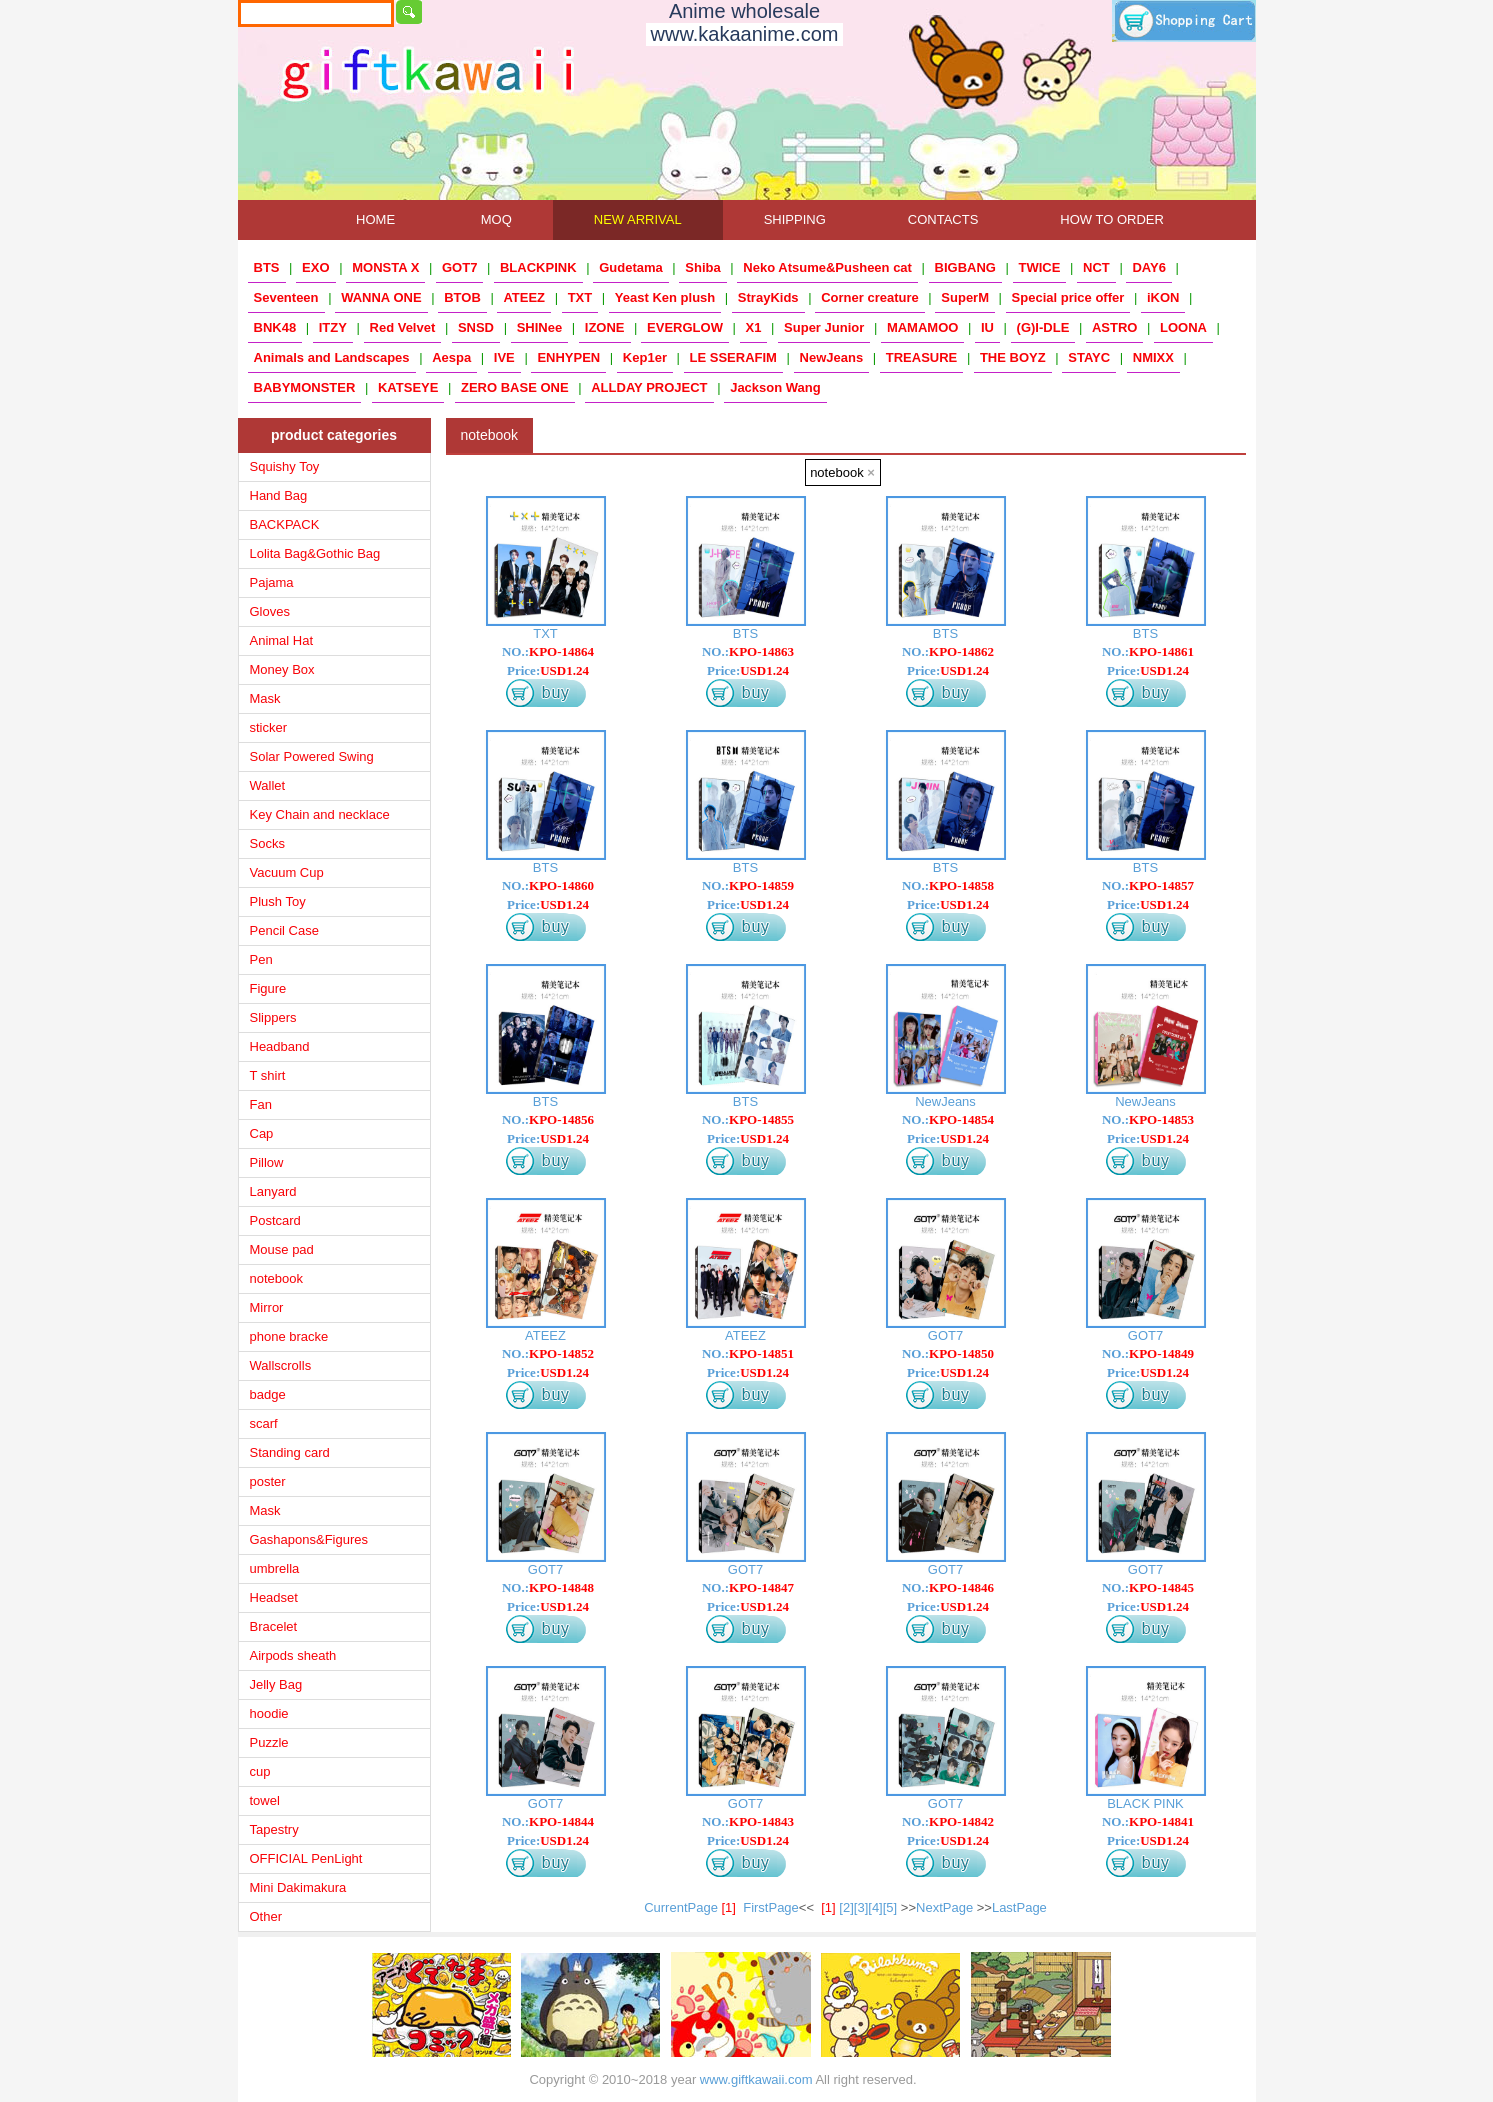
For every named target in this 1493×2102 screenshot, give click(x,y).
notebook (277, 1278)
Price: (548, 670)
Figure (268, 988)
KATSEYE (408, 387)
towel (265, 1800)
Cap (262, 1133)
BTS (267, 267)
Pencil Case (284, 930)
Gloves (270, 611)
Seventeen (286, 297)
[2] (846, 1907)
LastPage (1019, 1907)
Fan (261, 1104)
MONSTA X (385, 267)
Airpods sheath (293, 1655)
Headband (280, 1046)
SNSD (476, 327)
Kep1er (645, 357)
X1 (754, 327)
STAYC (1089, 357)
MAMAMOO (923, 327)
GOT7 (459, 267)
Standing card (290, 1452)
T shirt (268, 1075)
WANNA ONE (381, 297)
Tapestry (274, 1829)
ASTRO (1115, 327)
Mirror (267, 1307)
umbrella (275, 1568)
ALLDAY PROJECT (649, 387)
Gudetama (631, 267)
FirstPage (771, 1907)
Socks (267, 843)
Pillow (267, 1162)
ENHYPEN (568, 357)
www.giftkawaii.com (756, 2079)
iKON (1163, 297)
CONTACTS (943, 219)
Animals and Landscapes (332, 357)
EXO (315, 267)
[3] (861, 1907)
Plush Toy (278, 901)
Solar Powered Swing (312, 756)
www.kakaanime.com (745, 34)
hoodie (269, 1713)
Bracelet (274, 1626)
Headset (274, 1597)
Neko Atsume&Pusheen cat (827, 267)
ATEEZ (524, 297)
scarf (264, 1423)
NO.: (548, 651)
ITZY (333, 327)
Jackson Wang (775, 387)
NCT (1096, 267)
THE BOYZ (1013, 357)
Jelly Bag (276, 1684)
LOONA (1183, 327)
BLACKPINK (538, 267)
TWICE (1040, 267)
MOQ (496, 219)
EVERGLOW (685, 327)
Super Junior (824, 327)
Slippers (273, 1017)
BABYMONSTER (305, 387)
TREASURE (922, 357)
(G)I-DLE (1043, 327)
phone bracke (289, 1336)
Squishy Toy (285, 466)
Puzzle (269, 1742)
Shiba (702, 267)
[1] (828, 1907)
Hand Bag (279, 495)
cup (260, 1771)
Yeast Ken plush (665, 297)
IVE (504, 357)
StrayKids (768, 297)
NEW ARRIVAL (638, 219)
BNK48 (275, 327)
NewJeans (832, 357)
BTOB (462, 297)
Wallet (268, 785)
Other (266, 1916)
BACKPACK (285, 524)
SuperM (965, 297)
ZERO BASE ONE (515, 387)
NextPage (944, 1907)
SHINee (540, 327)
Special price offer (1068, 297)
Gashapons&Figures (309, 1539)
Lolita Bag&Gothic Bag (315, 553)
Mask (265, 698)
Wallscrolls (281, 1365)
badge (268, 1394)
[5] (890, 1907)
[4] (875, 1907)
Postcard (275, 1220)
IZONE (605, 327)
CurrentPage (693, 1907)
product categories (334, 435)
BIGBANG (965, 267)
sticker (269, 727)
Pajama (272, 582)
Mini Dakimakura (298, 1887)
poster (268, 1481)
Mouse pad (282, 1249)
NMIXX (1153, 357)
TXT (580, 297)
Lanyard (273, 1191)
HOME (376, 219)
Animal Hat (282, 640)
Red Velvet (403, 327)
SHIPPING (795, 219)
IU (987, 327)
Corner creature (870, 297)
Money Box (282, 669)
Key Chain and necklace (320, 814)
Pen (261, 959)
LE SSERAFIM (733, 357)
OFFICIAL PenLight (306, 1858)
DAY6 (1148, 267)
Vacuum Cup (287, 872)
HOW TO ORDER (1112, 219)
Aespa (451, 357)
